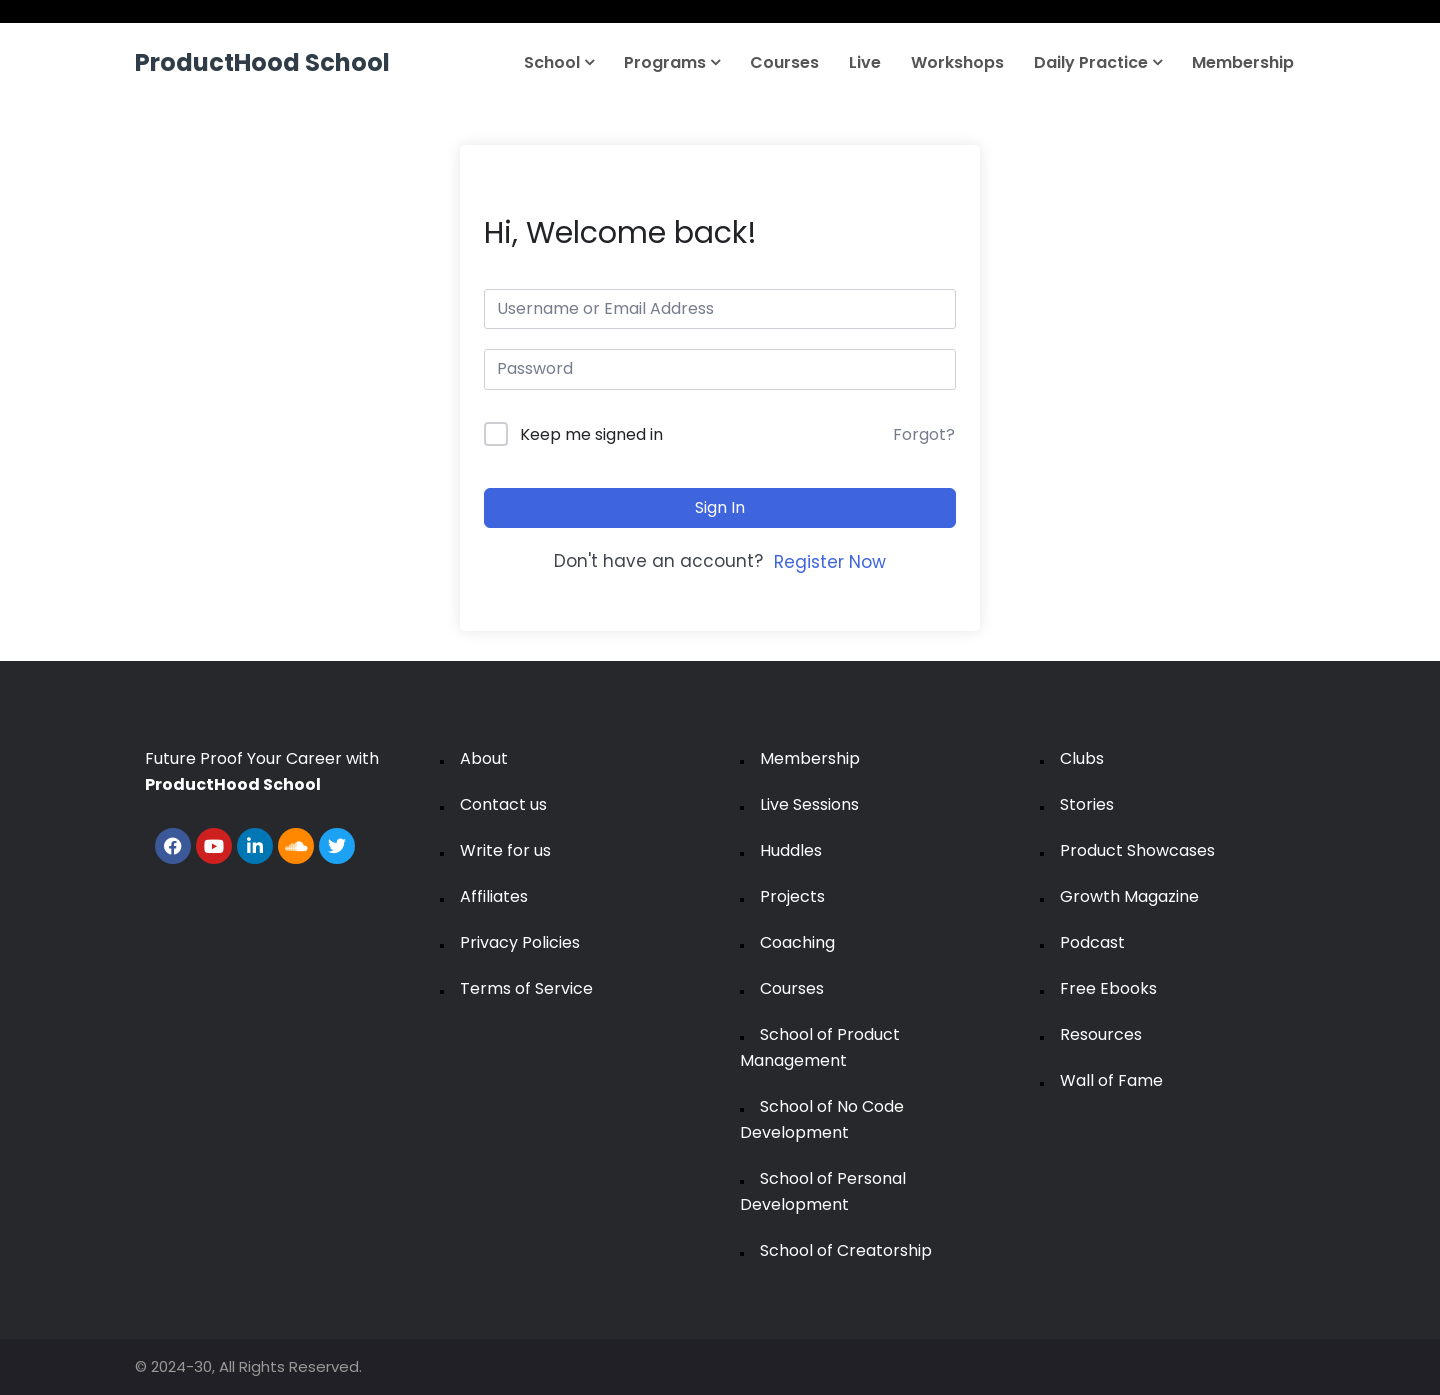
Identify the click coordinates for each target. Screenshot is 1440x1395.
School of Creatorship (846, 1250)
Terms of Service (526, 988)
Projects (792, 896)
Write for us (505, 850)
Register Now (830, 562)
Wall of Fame (1111, 1080)
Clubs (1082, 758)
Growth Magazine (1129, 896)
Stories (1087, 804)
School (559, 62)
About (484, 758)
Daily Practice (1098, 62)
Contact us (503, 804)
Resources (1101, 1034)
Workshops (957, 62)
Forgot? (924, 434)
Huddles (791, 850)
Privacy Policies (520, 942)
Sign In (720, 507)
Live (865, 62)
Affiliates (494, 896)
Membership (1243, 62)
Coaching (797, 942)
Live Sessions (809, 804)
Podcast (1092, 942)
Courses (784, 62)
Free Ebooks (1108, 988)
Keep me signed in (591, 434)
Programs (672, 62)
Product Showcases (1137, 850)
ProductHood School (262, 62)
